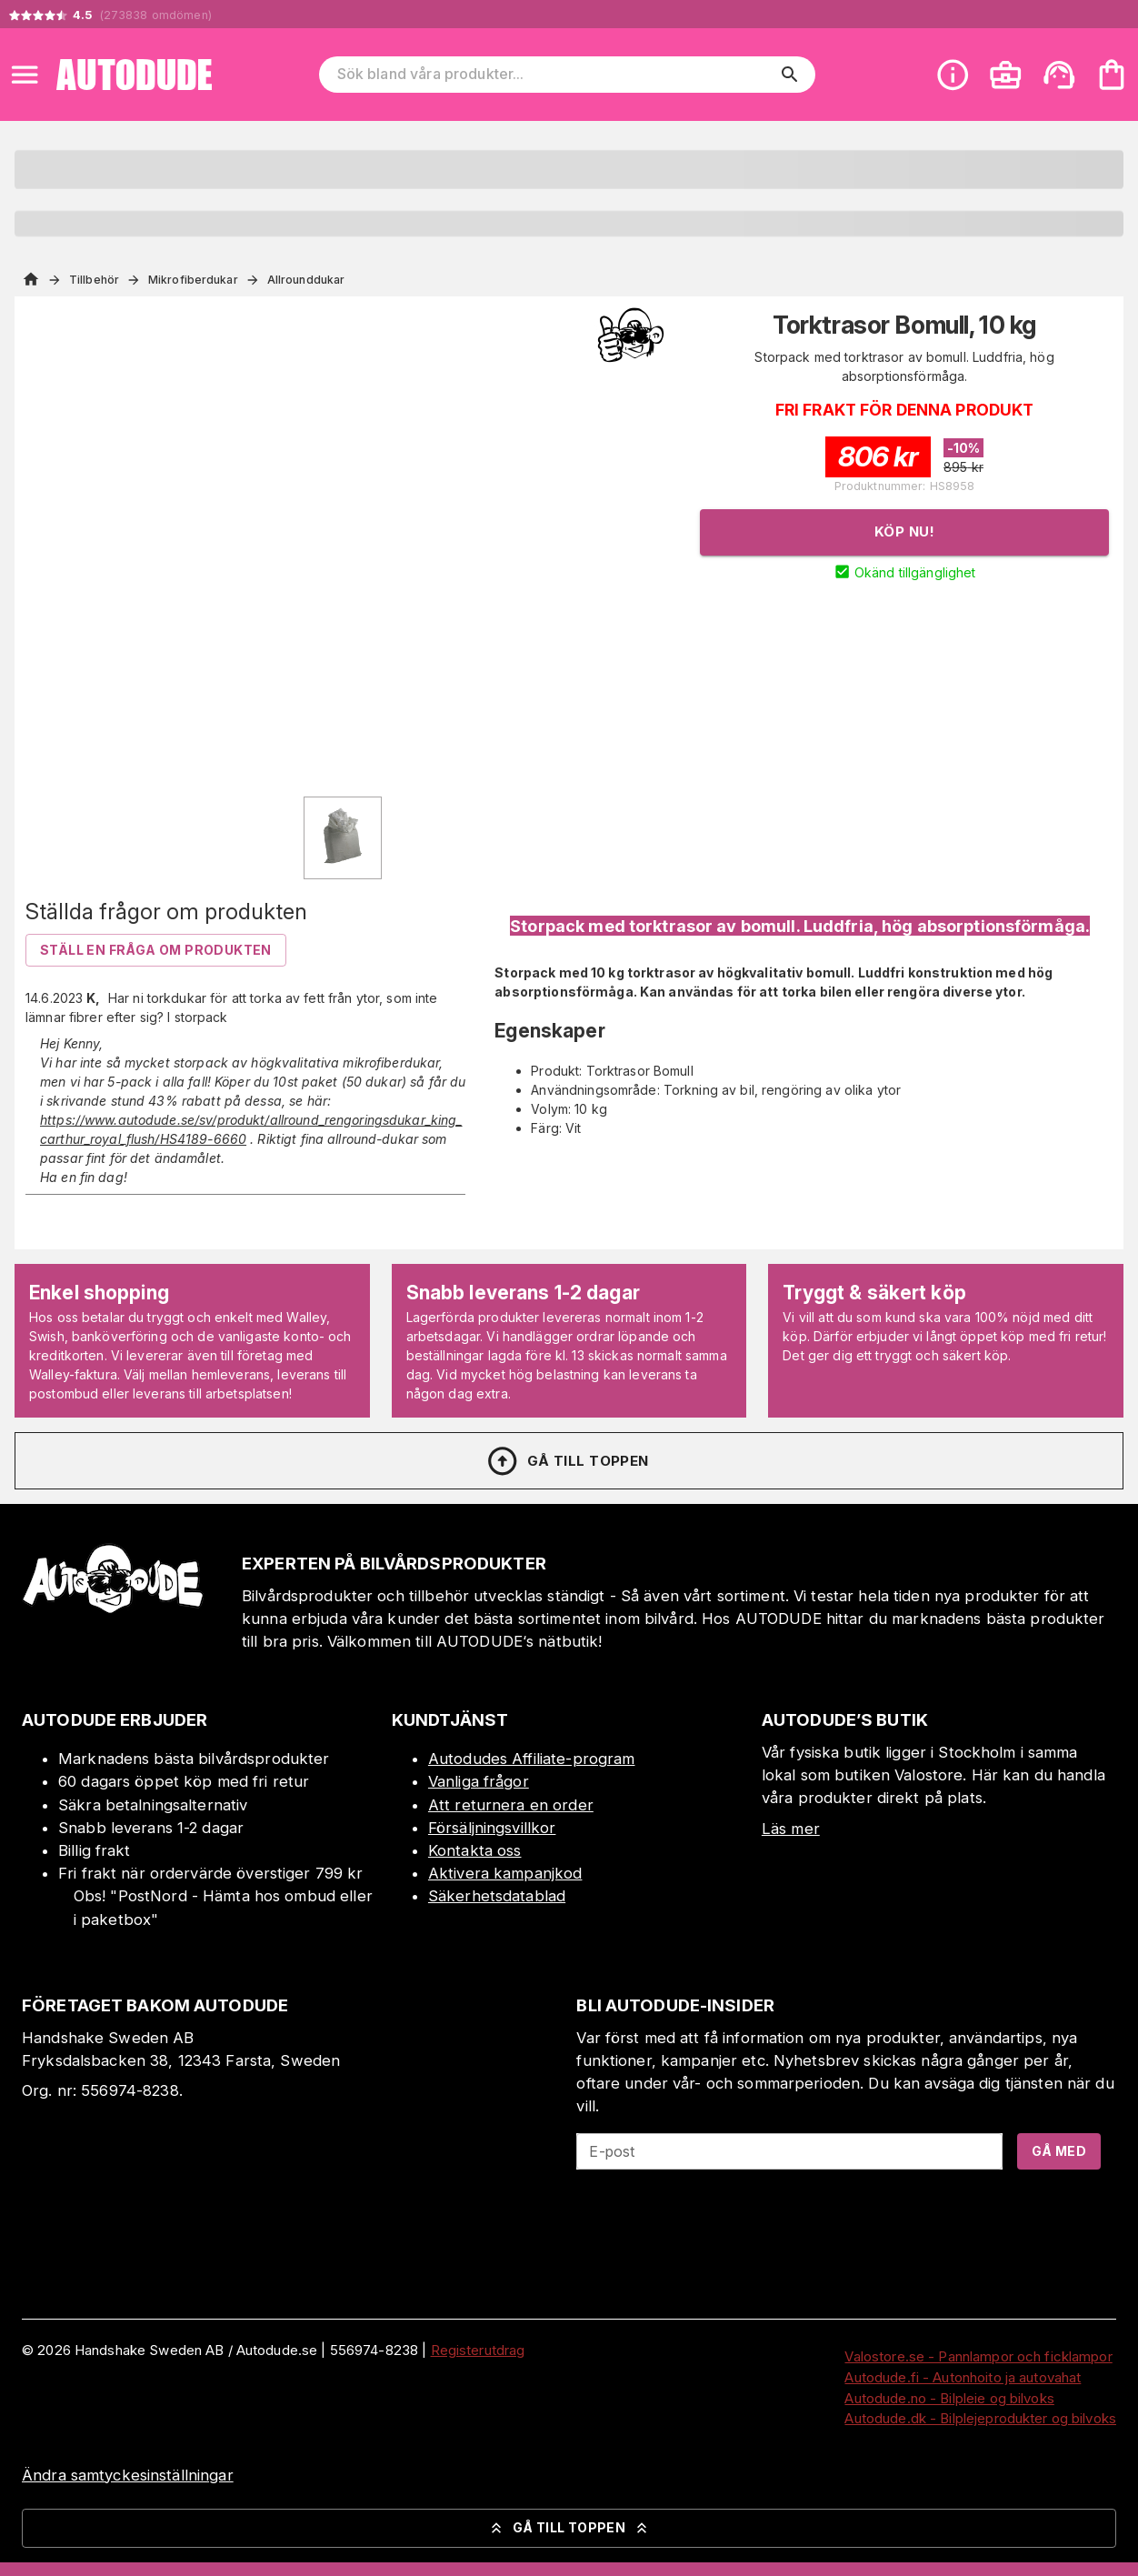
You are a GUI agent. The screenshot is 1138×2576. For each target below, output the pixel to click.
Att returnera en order (511, 1805)
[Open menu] (24, 74)
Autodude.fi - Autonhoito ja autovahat (962, 2377)
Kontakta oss (475, 1850)
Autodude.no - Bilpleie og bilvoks (948, 2398)
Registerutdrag (478, 2350)
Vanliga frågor (478, 1781)
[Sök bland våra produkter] (555, 74)
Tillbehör (94, 279)
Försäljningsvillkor (492, 1828)
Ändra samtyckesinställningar (128, 2475)
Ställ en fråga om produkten (156, 949)
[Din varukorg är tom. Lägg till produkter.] (1111, 74)
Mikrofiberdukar (193, 279)
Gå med (1059, 2151)
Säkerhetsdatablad (496, 1896)
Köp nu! (904, 531)
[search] (790, 74)
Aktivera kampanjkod (505, 1873)
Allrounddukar (305, 279)
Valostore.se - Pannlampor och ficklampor (978, 2356)
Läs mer (791, 1828)
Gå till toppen (567, 1461)
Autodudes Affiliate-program (531, 1758)
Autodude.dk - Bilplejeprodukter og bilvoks (980, 2418)
